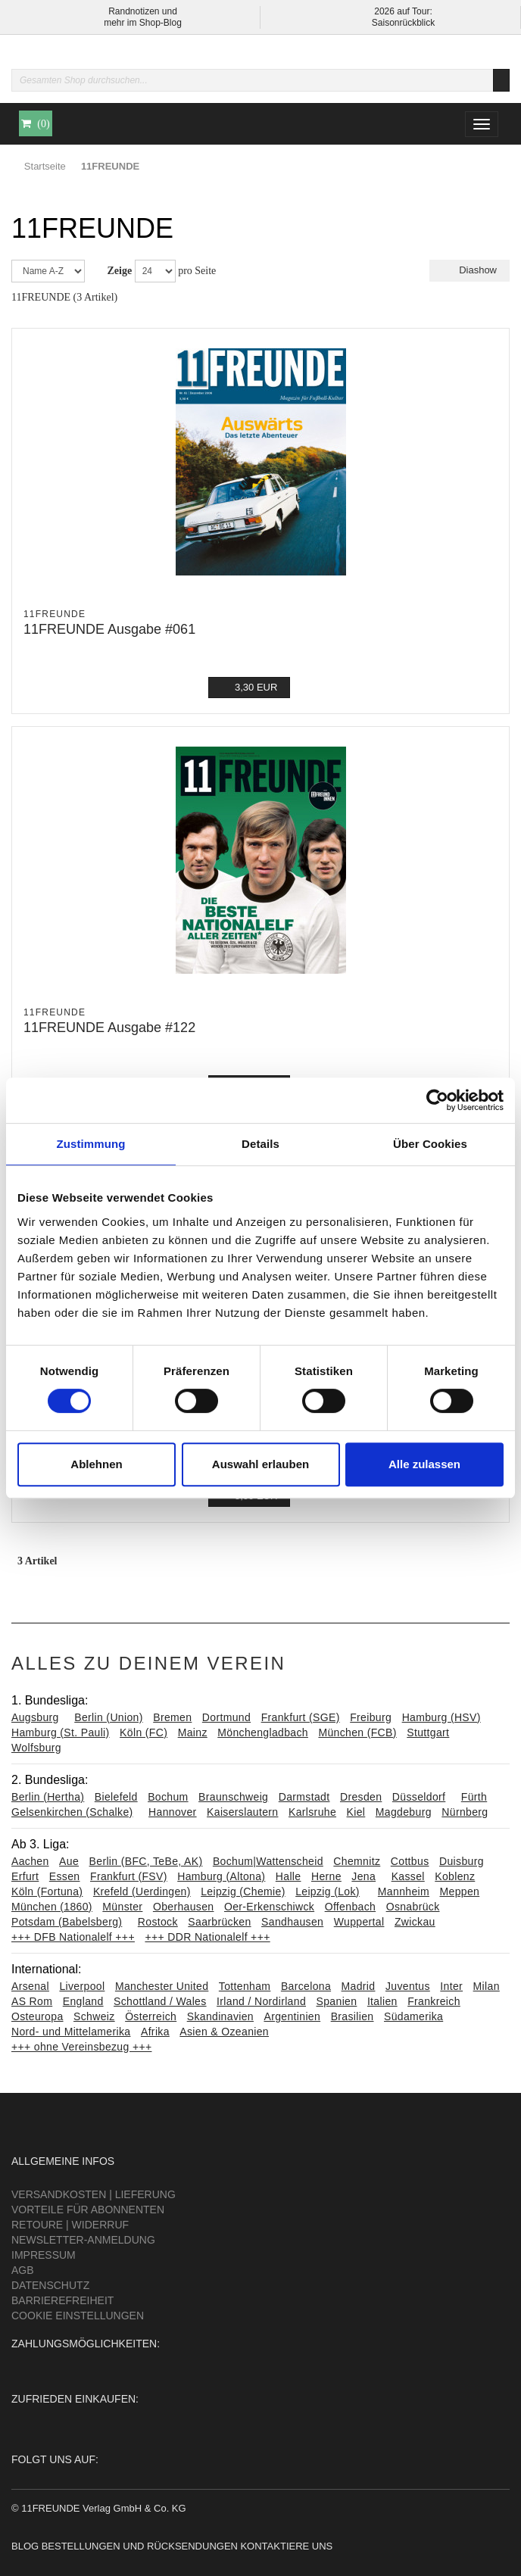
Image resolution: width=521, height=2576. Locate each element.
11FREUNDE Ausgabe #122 (109, 1027)
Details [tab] (260, 1143)
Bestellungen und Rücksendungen (140, 2546)
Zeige (120, 270)
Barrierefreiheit (62, 2300)
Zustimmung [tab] (91, 1143)
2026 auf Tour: (403, 11)
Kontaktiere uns (286, 2546)
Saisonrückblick (403, 22)
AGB (22, 2270)
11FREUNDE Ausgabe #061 (109, 629)
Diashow (469, 270)
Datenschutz (50, 2285)
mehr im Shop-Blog (143, 22)
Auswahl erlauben (260, 1464)
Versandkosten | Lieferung (93, 2194)
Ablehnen (96, 1464)
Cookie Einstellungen (77, 2315)
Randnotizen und (142, 11)
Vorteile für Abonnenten (87, 2209)
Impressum (43, 2255)
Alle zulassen (424, 1464)
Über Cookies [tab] (430, 1143)
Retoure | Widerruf (70, 2225)
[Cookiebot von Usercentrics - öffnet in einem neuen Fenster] (437, 1100)
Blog (25, 2546)
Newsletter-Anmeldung (83, 2240)
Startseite (45, 166)
